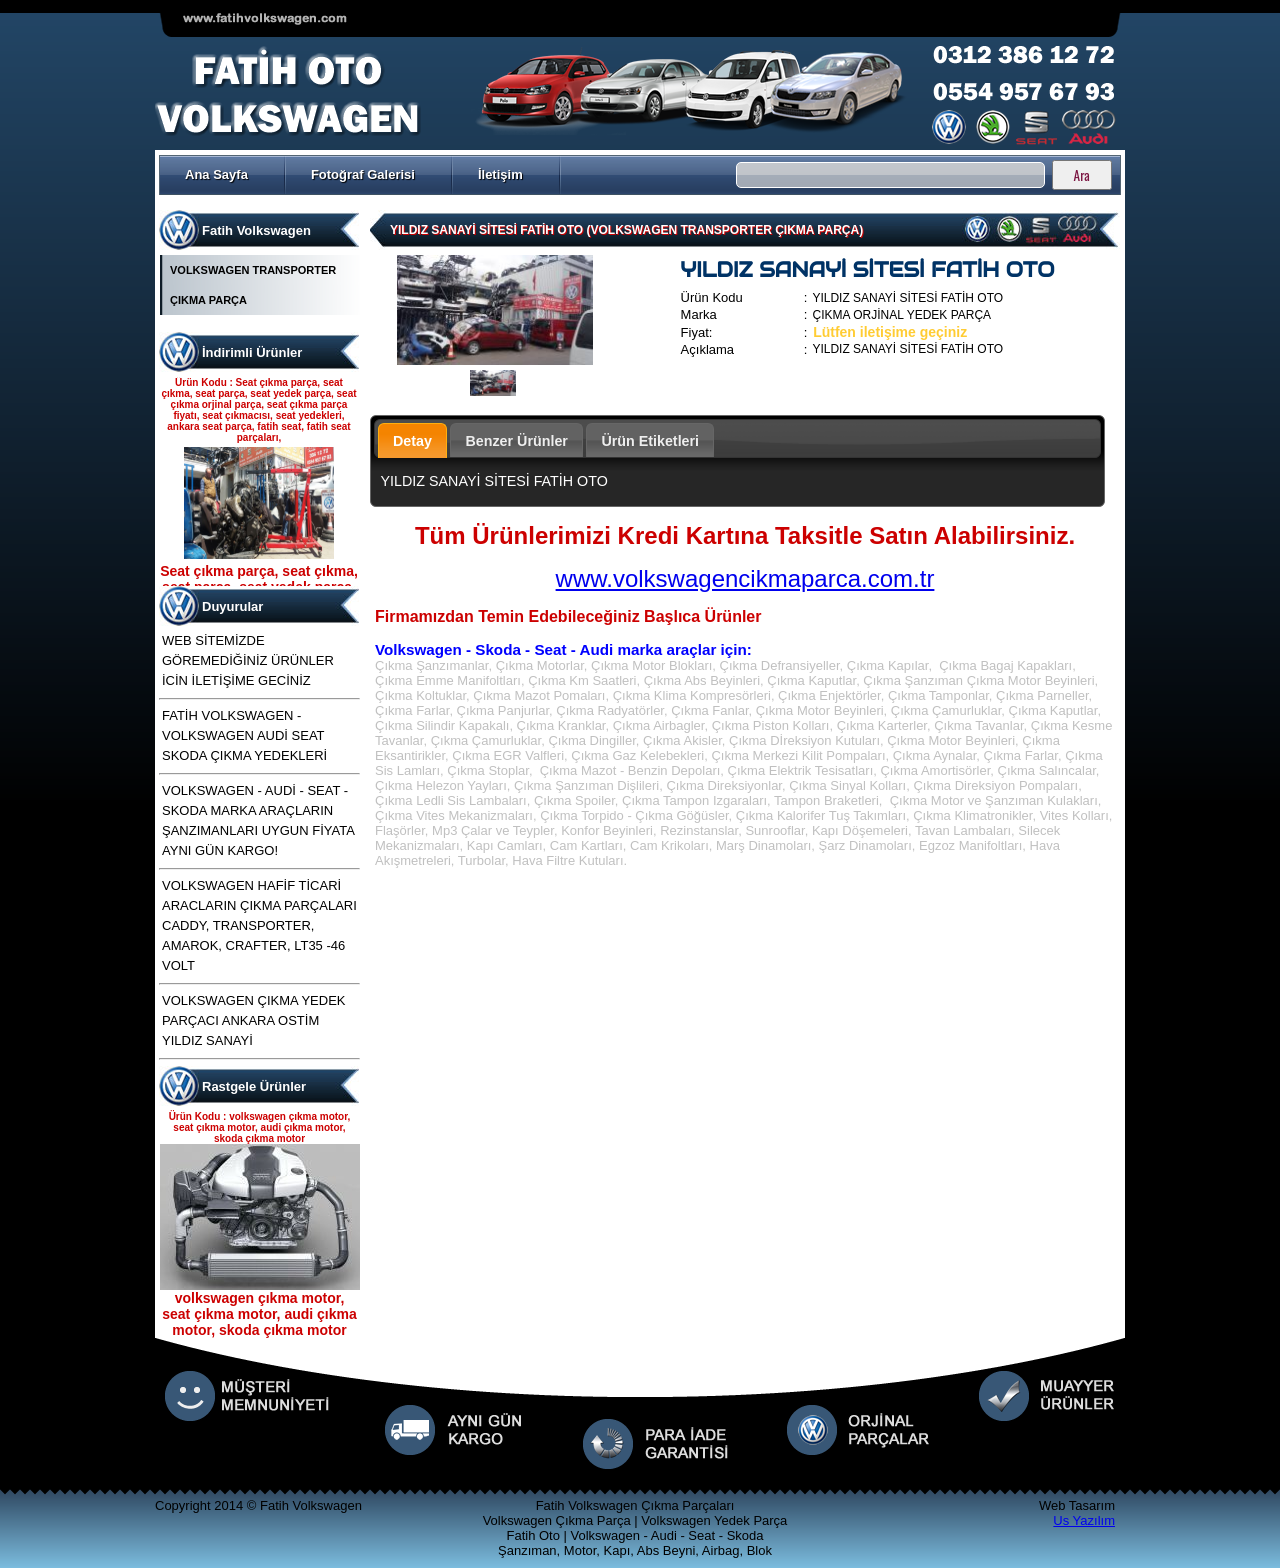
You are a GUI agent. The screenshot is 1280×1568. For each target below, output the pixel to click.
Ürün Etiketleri (650, 441)
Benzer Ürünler (516, 441)
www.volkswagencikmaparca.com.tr (745, 578)
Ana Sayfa (216, 174)
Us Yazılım (1084, 1520)
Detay (412, 441)
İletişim (500, 174)
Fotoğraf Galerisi (363, 174)
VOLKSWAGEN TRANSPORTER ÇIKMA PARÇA (253, 285)
